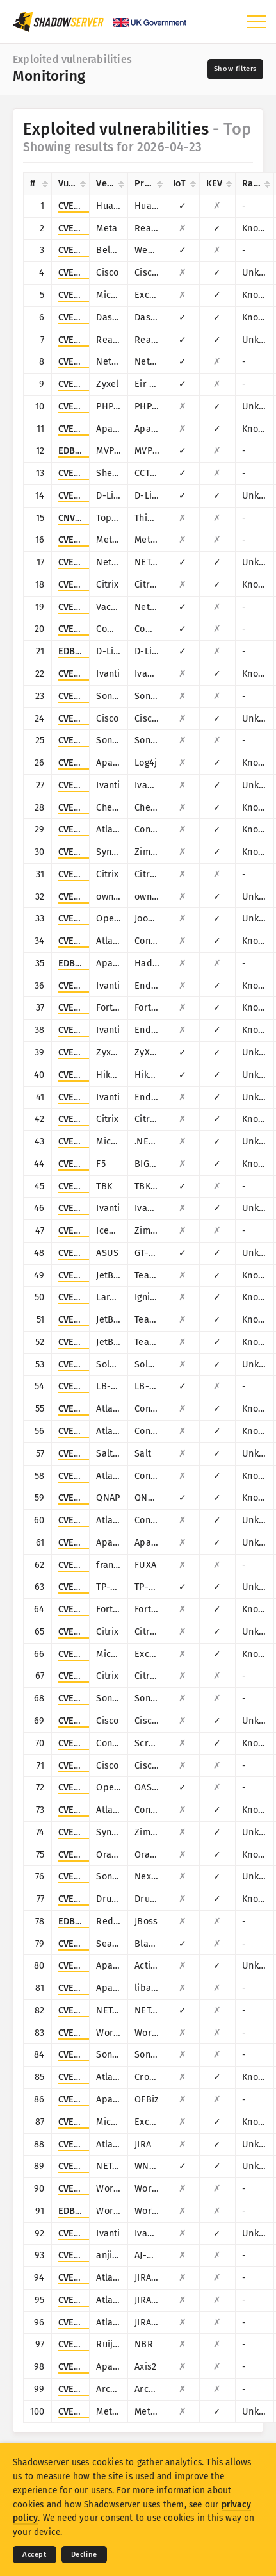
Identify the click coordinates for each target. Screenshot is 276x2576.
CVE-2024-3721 (88, 1186)
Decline (84, 2554)
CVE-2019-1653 (88, 718)
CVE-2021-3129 (88, 1297)
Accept (34, 2554)
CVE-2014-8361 (88, 339)
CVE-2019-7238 (88, 1876)
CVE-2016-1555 (88, 2166)
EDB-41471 (80, 450)
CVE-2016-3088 (89, 1965)
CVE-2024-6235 (89, 1676)
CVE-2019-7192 (88, 1497)
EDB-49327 (81, 2211)
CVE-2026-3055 (89, 1631)
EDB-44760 (81, 651)
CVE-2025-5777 (88, 584)
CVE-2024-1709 (89, 1743)
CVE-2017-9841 (88, 406)
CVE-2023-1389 (88, 1586)
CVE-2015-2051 (87, 495)
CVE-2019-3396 (89, 1809)
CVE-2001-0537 (89, 1765)
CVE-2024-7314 (88, 2255)
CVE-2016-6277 (89, 562)
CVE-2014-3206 (89, 1943)
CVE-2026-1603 (89, 1208)
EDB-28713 (80, 1921)
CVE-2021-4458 (89, 2188)
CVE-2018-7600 (89, 1899)
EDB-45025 (81, 963)
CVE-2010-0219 (89, 2366)
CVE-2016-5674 (89, 2010)
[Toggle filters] (235, 69)
